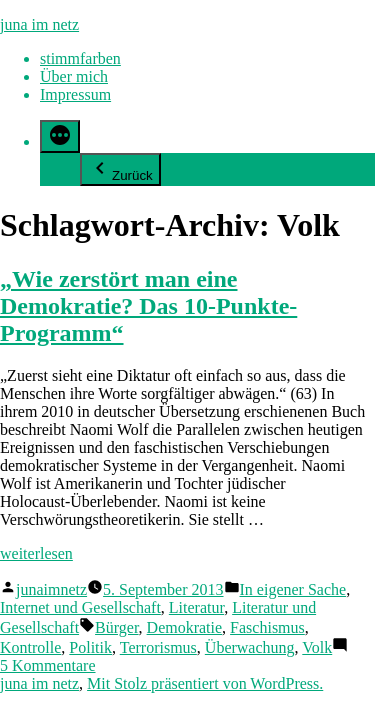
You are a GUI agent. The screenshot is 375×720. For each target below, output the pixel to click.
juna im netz (39, 24)
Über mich (74, 76)
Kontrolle (30, 647)
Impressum (75, 94)
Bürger (117, 627)
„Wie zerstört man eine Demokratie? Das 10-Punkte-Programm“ (148, 306)
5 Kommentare (48, 665)
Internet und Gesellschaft (80, 607)
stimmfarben (80, 58)
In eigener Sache (293, 589)
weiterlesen (36, 553)
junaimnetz (51, 589)
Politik (90, 647)
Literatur (196, 607)
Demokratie (185, 627)
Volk (317, 647)
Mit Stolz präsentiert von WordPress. (205, 683)
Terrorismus (158, 647)
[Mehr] (60, 136)
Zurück (120, 169)
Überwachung (250, 647)
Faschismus (267, 627)
